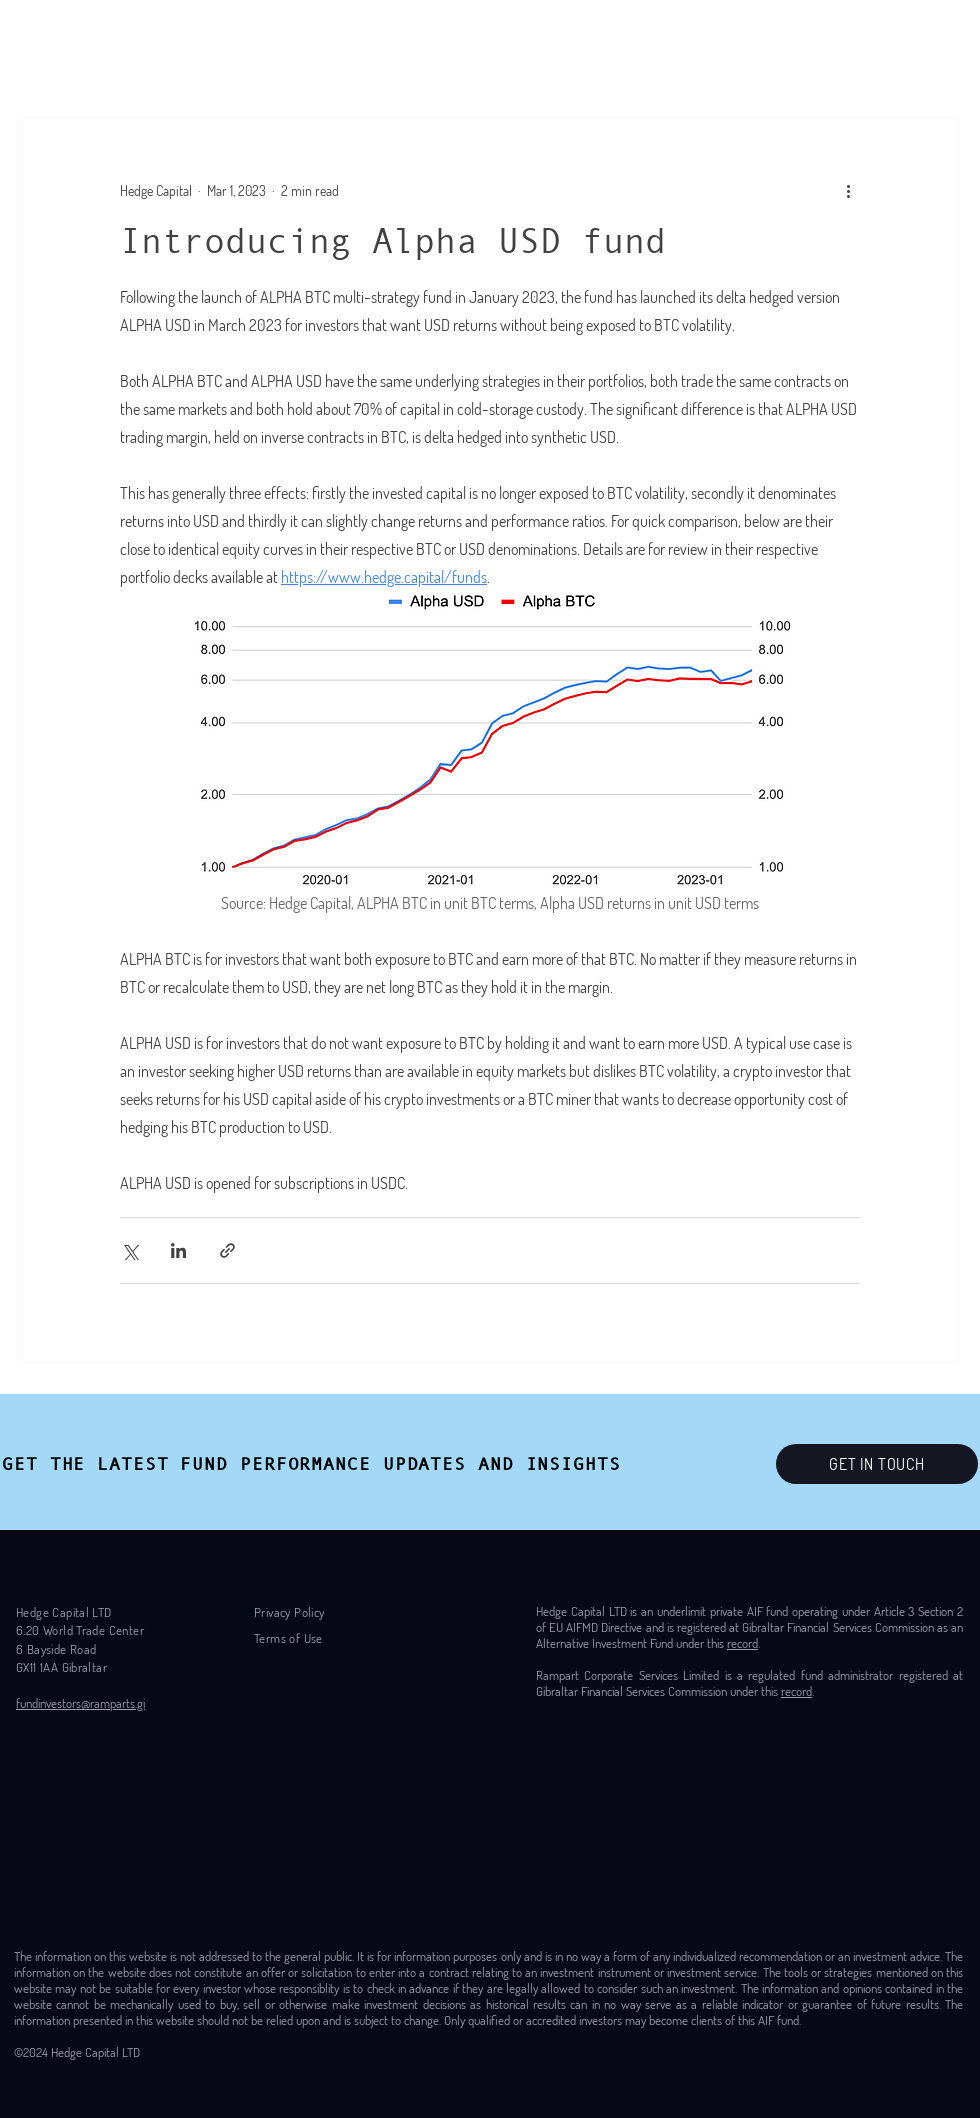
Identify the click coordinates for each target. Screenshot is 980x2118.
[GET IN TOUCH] (877, 1464)
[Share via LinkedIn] (178, 1250)
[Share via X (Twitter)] (129, 1250)
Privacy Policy (289, 1612)
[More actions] (848, 190)
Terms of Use (288, 1638)
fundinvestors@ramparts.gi (80, 1703)
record (742, 1643)
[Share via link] (227, 1250)
